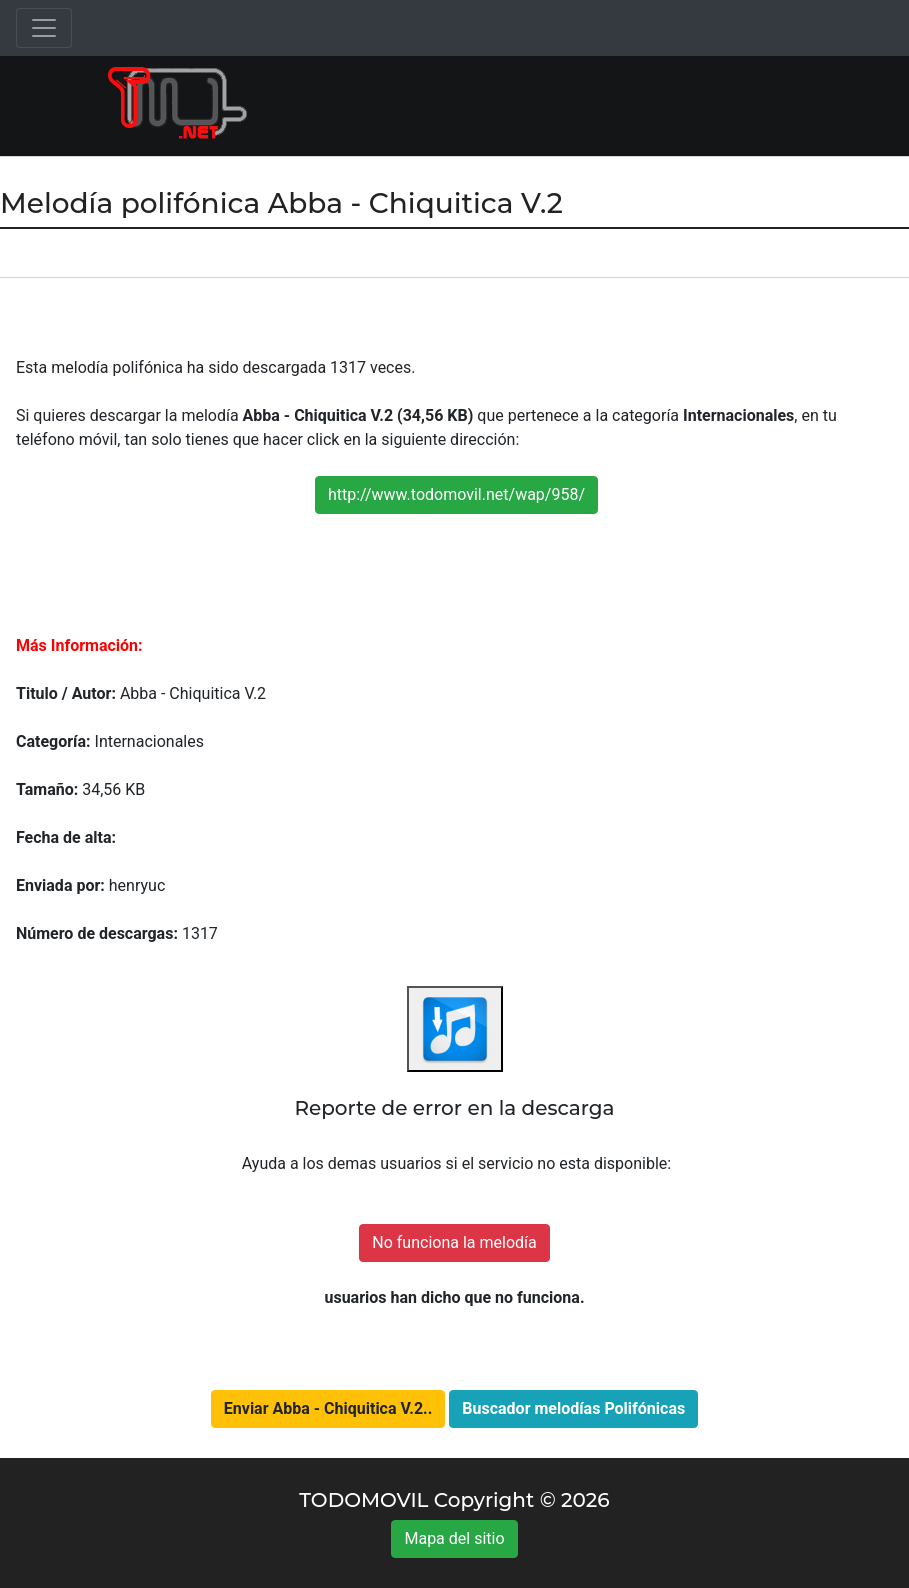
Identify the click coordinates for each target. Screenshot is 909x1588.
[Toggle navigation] (44, 28)
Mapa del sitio (454, 1538)
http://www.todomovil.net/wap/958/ (456, 494)
